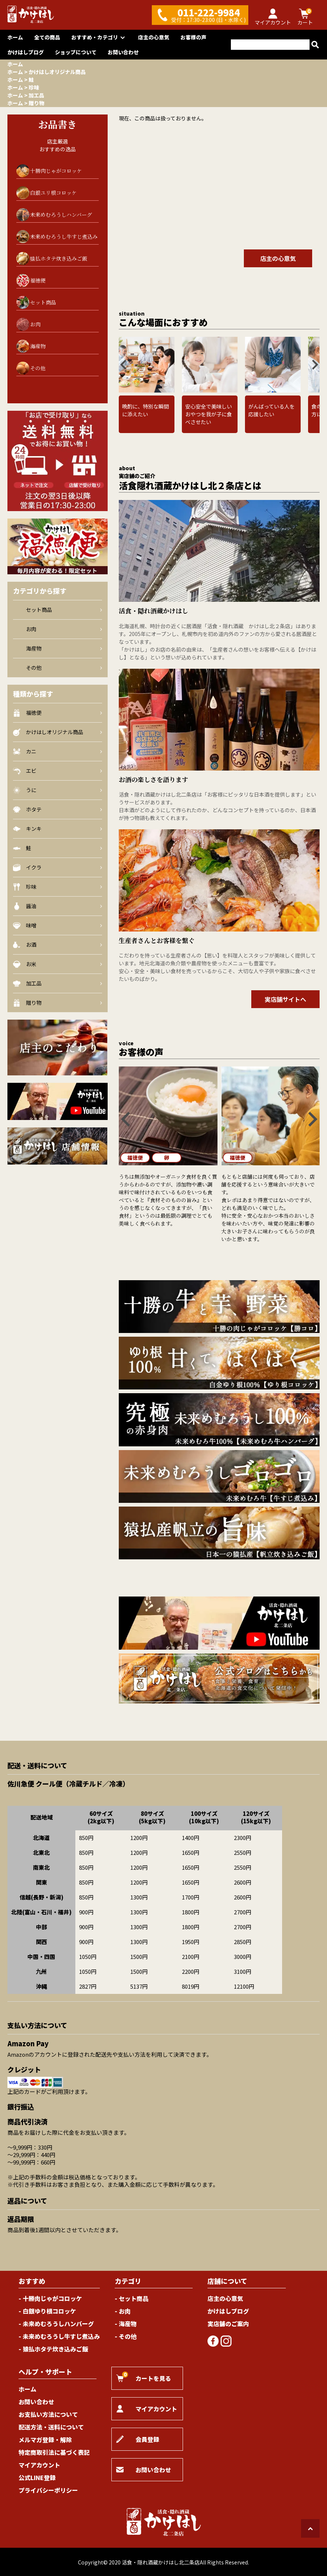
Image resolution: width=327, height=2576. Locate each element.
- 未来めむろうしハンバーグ (56, 2323)
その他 (31, 368)
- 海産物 (126, 2323)
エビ (57, 771)
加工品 (36, 95)
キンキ (57, 829)
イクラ (57, 867)
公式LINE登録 (37, 2477)
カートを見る (143, 2376)
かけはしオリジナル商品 (57, 71)
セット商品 (36, 302)
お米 (57, 964)
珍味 (34, 87)
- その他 (126, 2336)
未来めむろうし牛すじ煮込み (64, 236)
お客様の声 (193, 37)
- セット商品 (131, 2298)
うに (57, 790)
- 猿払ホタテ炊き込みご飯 (53, 2348)
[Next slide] (314, 364)
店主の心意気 (153, 37)
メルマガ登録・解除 (45, 2439)
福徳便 (38, 280)
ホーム (15, 37)
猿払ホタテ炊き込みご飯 (58, 258)
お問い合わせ (123, 52)
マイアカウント (39, 2464)
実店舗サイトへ (285, 999)
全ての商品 (47, 37)
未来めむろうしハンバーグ (61, 214)
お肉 (28, 324)
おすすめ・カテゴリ (99, 37)
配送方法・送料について (51, 2426)
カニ (57, 751)
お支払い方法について (48, 2414)
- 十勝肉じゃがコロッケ (50, 2298)
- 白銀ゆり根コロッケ (47, 2311)
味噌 (57, 925)
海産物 (31, 346)
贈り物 (36, 103)
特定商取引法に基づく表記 (54, 2452)
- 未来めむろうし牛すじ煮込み (59, 2336)
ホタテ (57, 809)
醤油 (57, 906)
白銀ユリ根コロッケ (53, 192)
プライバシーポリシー (48, 2490)
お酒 (57, 945)
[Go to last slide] (124, 364)
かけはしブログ (25, 52)
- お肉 (123, 2311)
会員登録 (137, 2439)
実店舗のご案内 (228, 2323)
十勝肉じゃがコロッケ (56, 170)
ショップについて (76, 52)
